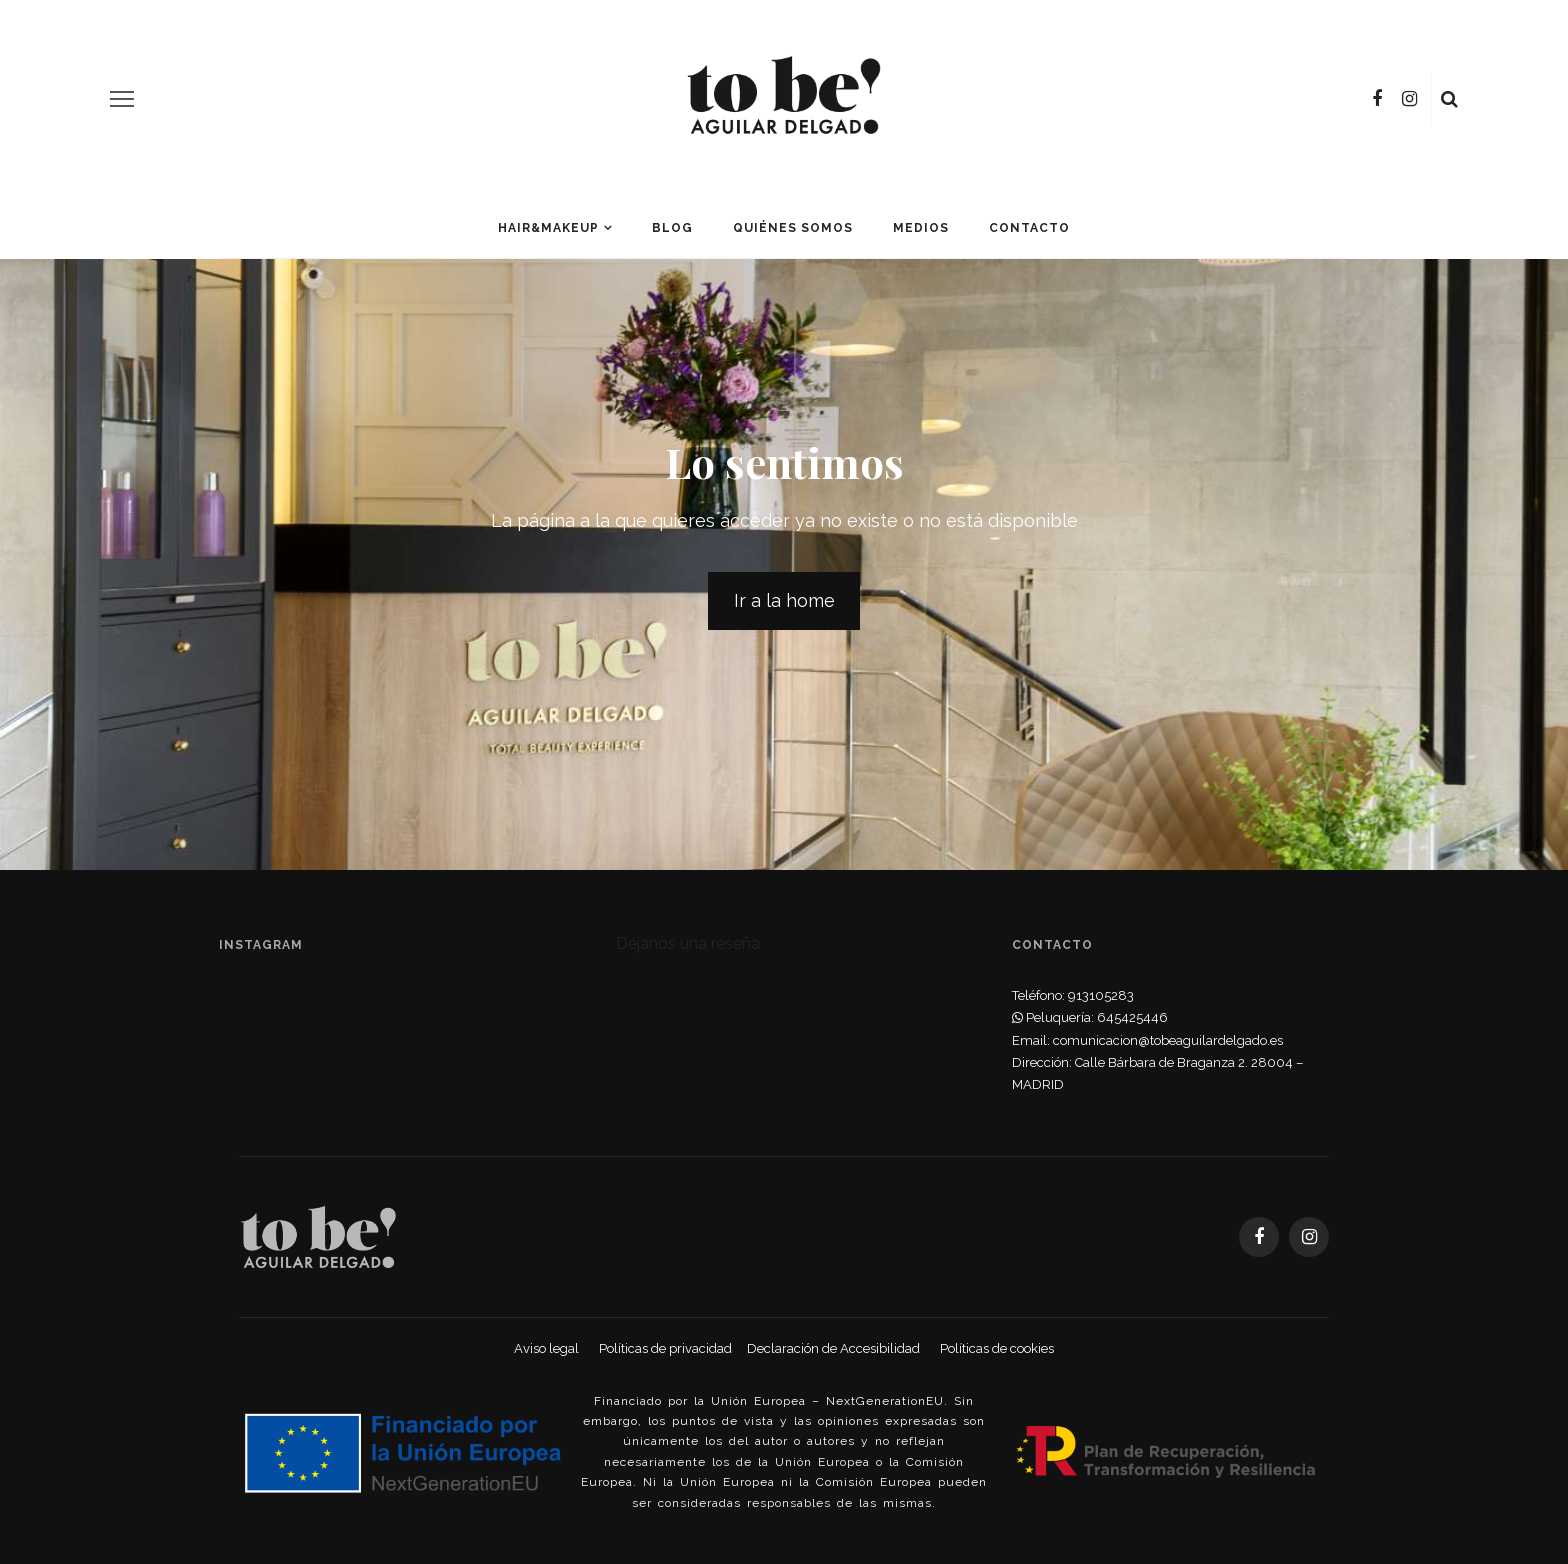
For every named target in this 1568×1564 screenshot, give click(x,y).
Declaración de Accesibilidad (833, 1348)
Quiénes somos (793, 228)
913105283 (1101, 995)
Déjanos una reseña (688, 943)
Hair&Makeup (548, 228)
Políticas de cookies (997, 1348)
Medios (921, 228)
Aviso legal (546, 1348)
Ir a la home (784, 600)
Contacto (1029, 228)
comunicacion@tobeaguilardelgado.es (1168, 1040)
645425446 (1132, 1017)
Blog (672, 228)
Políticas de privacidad (665, 1348)
